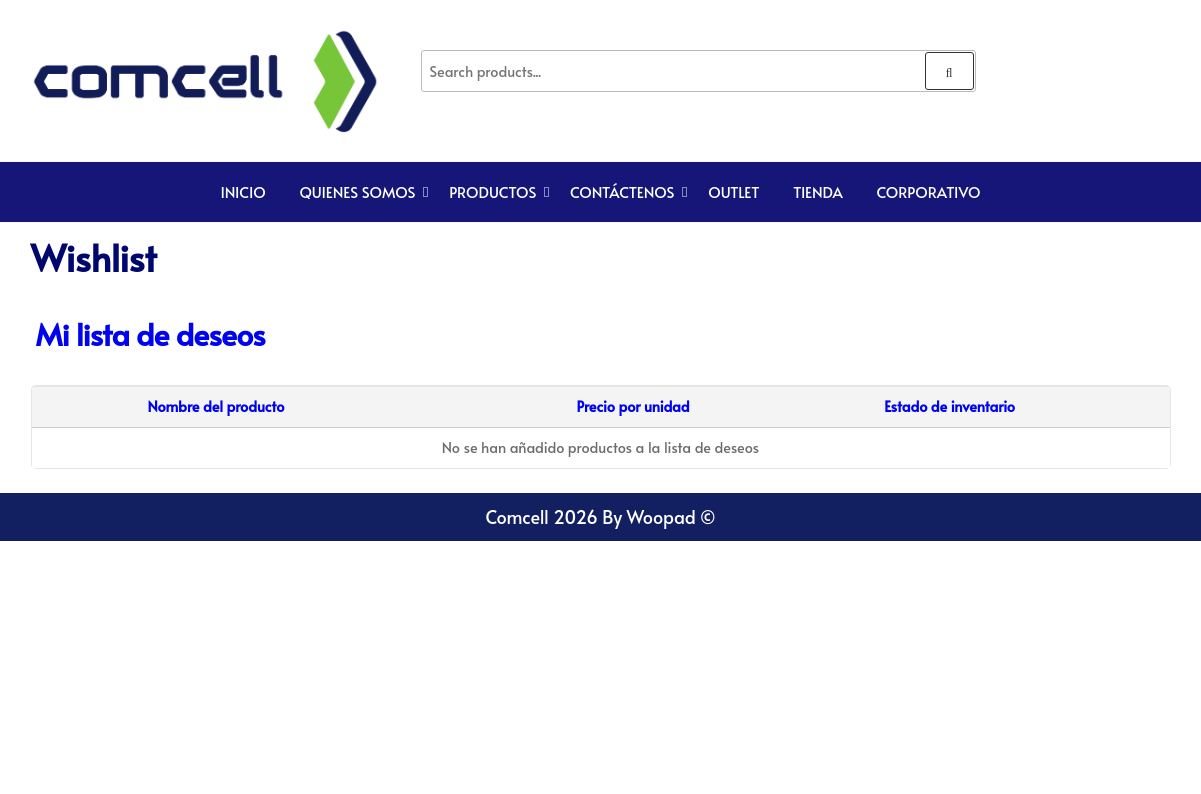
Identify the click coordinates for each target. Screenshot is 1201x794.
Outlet (733, 191)
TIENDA (818, 191)
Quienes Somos (357, 191)
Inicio (243, 191)
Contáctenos (622, 191)
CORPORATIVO (928, 191)
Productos (492, 191)
